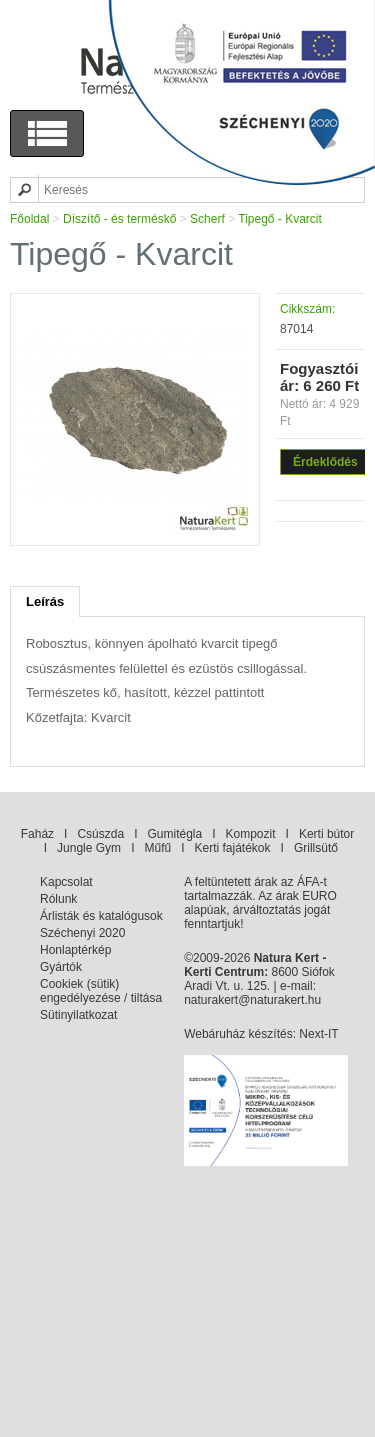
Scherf (207, 219)
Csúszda (100, 834)
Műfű (157, 848)
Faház (37, 834)
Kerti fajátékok (233, 848)
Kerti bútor (326, 834)
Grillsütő (316, 848)
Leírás (45, 601)
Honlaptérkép (75, 950)
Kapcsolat (66, 882)
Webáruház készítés (238, 1034)
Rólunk (58, 899)
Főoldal (29, 219)
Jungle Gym (89, 848)
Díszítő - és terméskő (119, 219)
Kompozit (251, 834)
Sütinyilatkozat (78, 1015)
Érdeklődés (325, 462)
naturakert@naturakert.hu (252, 1000)
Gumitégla (174, 834)
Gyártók (61, 967)
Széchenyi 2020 (82, 933)
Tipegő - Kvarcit (280, 219)
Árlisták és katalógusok (101, 916)
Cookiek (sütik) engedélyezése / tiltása (101, 991)
